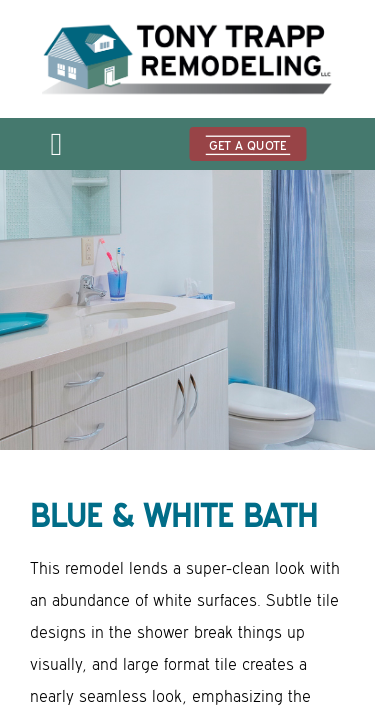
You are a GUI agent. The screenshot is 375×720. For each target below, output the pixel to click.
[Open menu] (56, 150)
